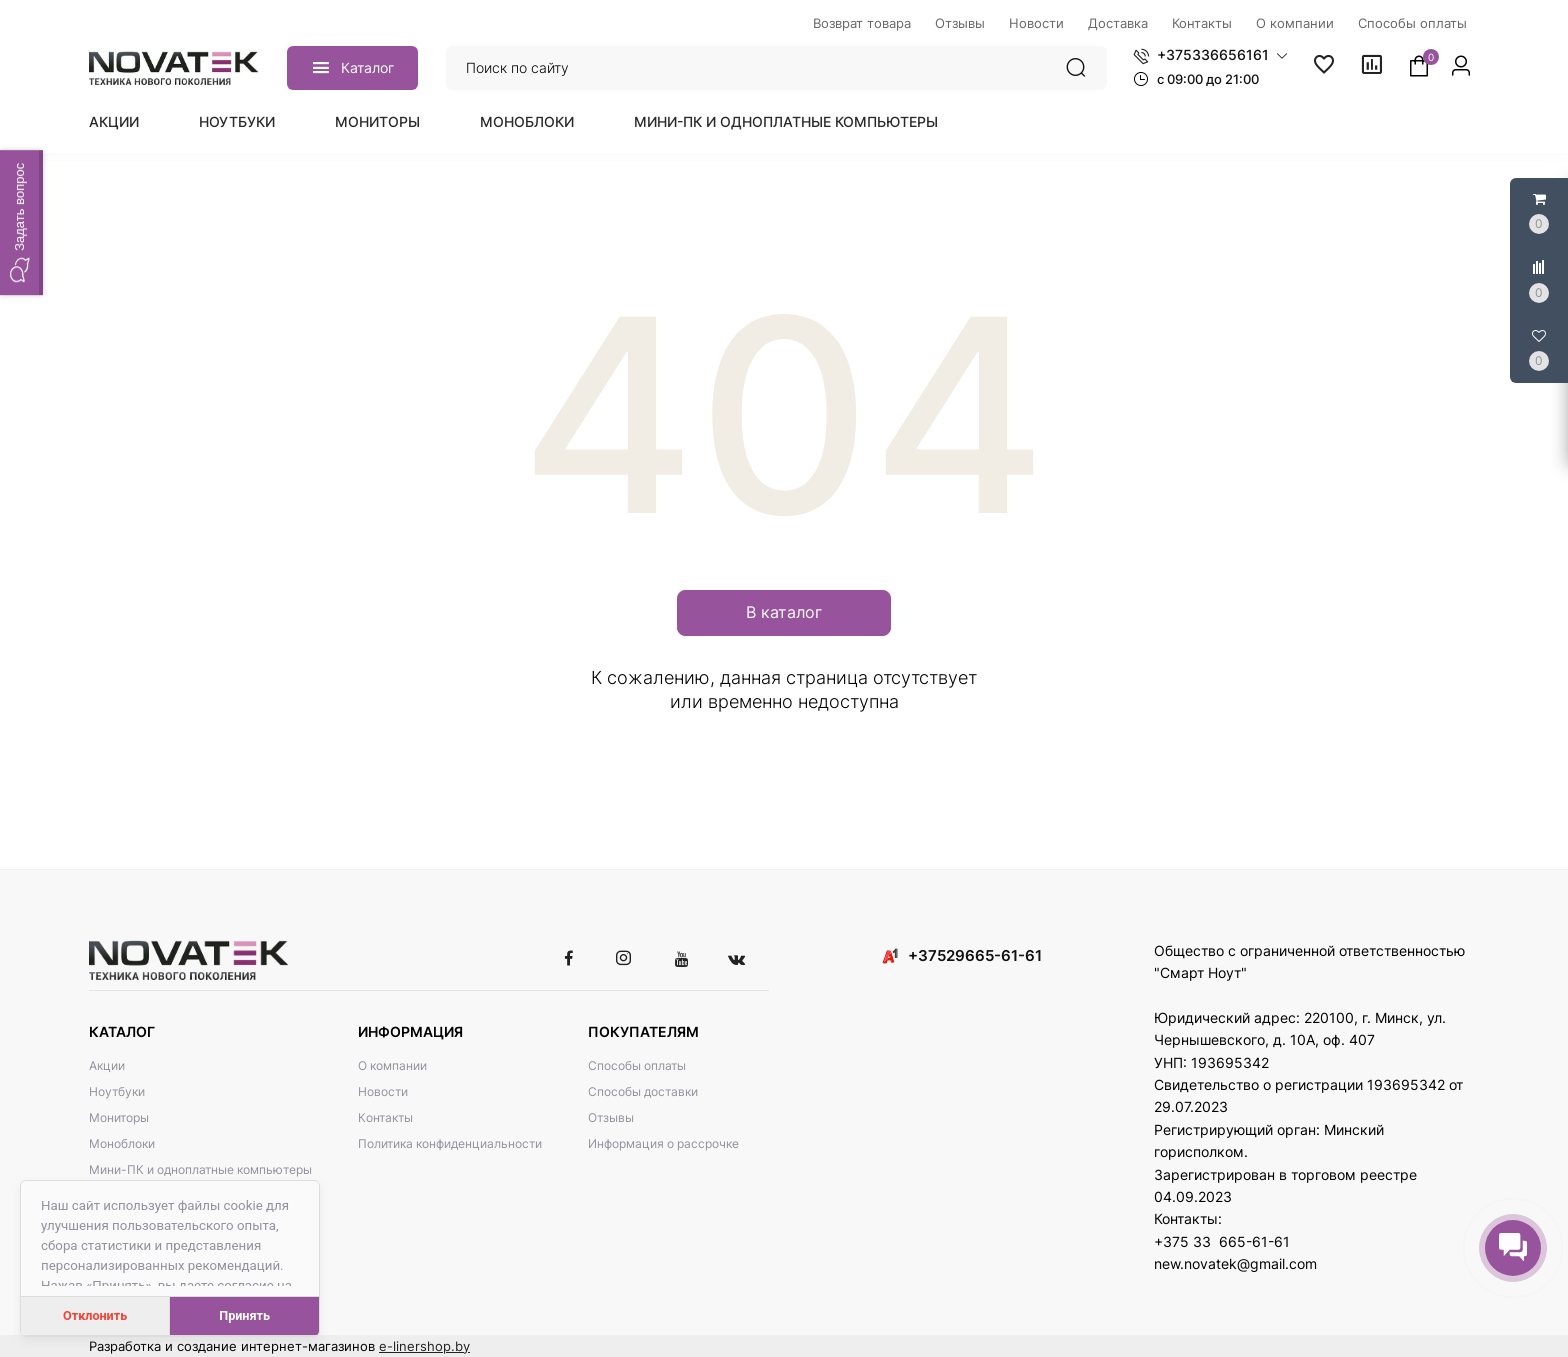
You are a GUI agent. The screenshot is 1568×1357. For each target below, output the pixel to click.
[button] (1210, 55)
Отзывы (611, 1117)
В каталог (784, 612)
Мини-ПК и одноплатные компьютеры (786, 121)
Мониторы (377, 121)
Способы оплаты (637, 1065)
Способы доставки (643, 1091)
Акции (114, 121)
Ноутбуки (237, 121)
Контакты (385, 1117)
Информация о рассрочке (663, 1143)
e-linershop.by (424, 1346)
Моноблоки (527, 121)
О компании (392, 1065)
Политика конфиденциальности (450, 1143)
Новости (383, 1091)
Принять (244, 1315)
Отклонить (95, 1315)
